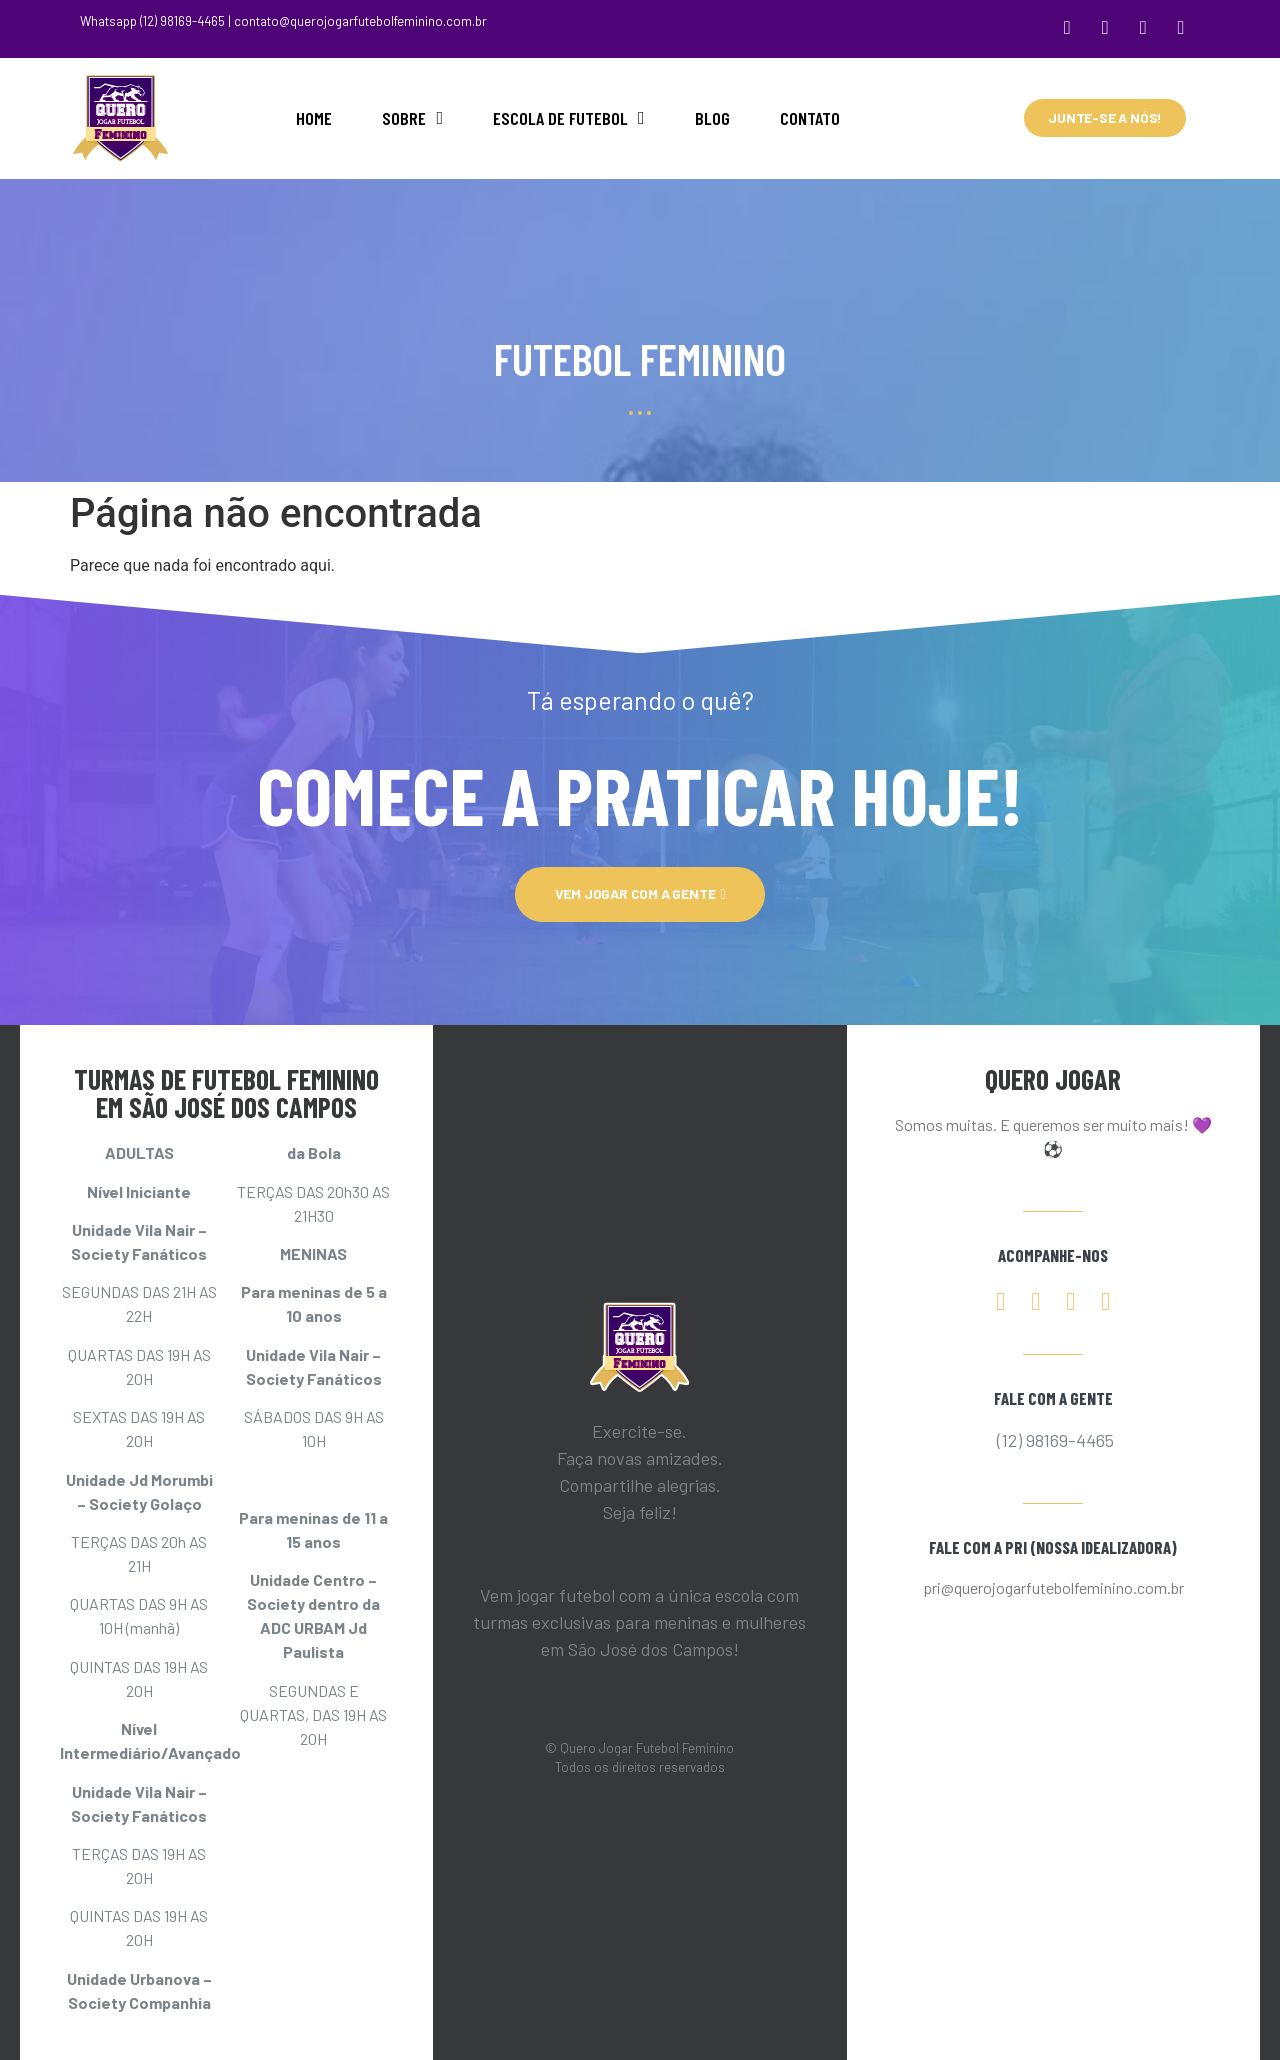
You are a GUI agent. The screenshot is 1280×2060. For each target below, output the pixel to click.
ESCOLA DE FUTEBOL (569, 114)
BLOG (712, 114)
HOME (314, 114)
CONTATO (810, 114)
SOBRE (412, 114)
